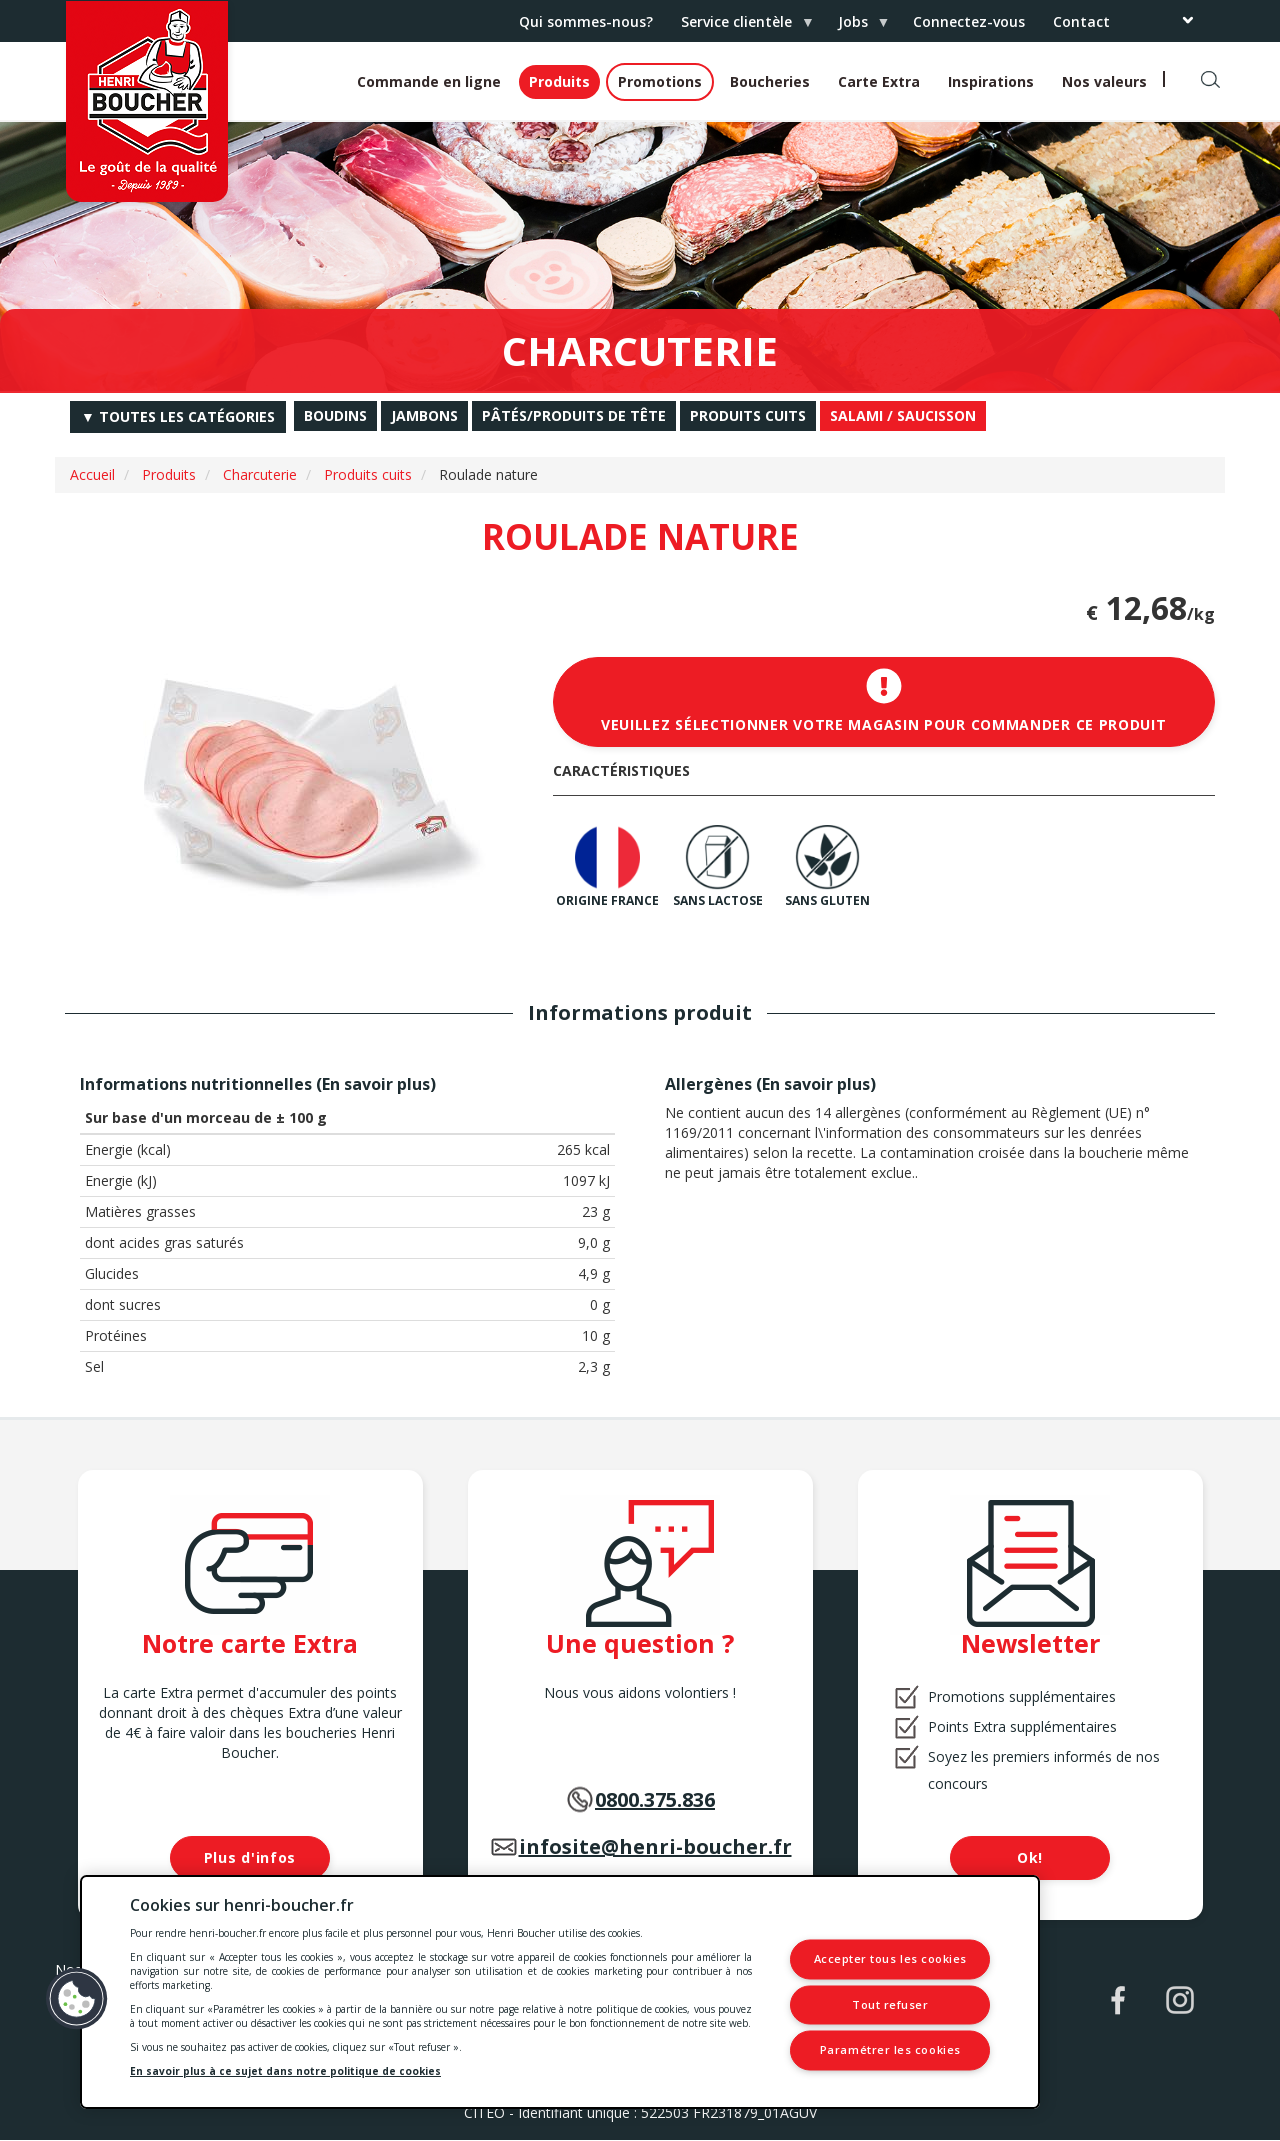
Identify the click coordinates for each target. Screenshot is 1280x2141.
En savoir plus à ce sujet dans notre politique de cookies (285, 2071)
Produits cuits (368, 474)
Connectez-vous (969, 21)
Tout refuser (890, 2004)
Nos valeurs (1104, 81)
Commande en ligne (429, 81)
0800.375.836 (655, 1799)
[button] (77, 1999)
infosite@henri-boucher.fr (655, 1846)
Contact (1081, 21)
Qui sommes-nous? (586, 21)
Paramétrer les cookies (890, 2050)
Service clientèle (740, 27)
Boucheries (770, 81)
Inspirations (991, 81)
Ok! (1030, 1857)
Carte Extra (879, 81)
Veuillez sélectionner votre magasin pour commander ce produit (884, 701)
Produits (559, 81)
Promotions (660, 81)
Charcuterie (260, 474)
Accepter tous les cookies (891, 1959)
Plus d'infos (250, 1857)
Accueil (92, 474)
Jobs (856, 27)
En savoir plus (376, 1084)
